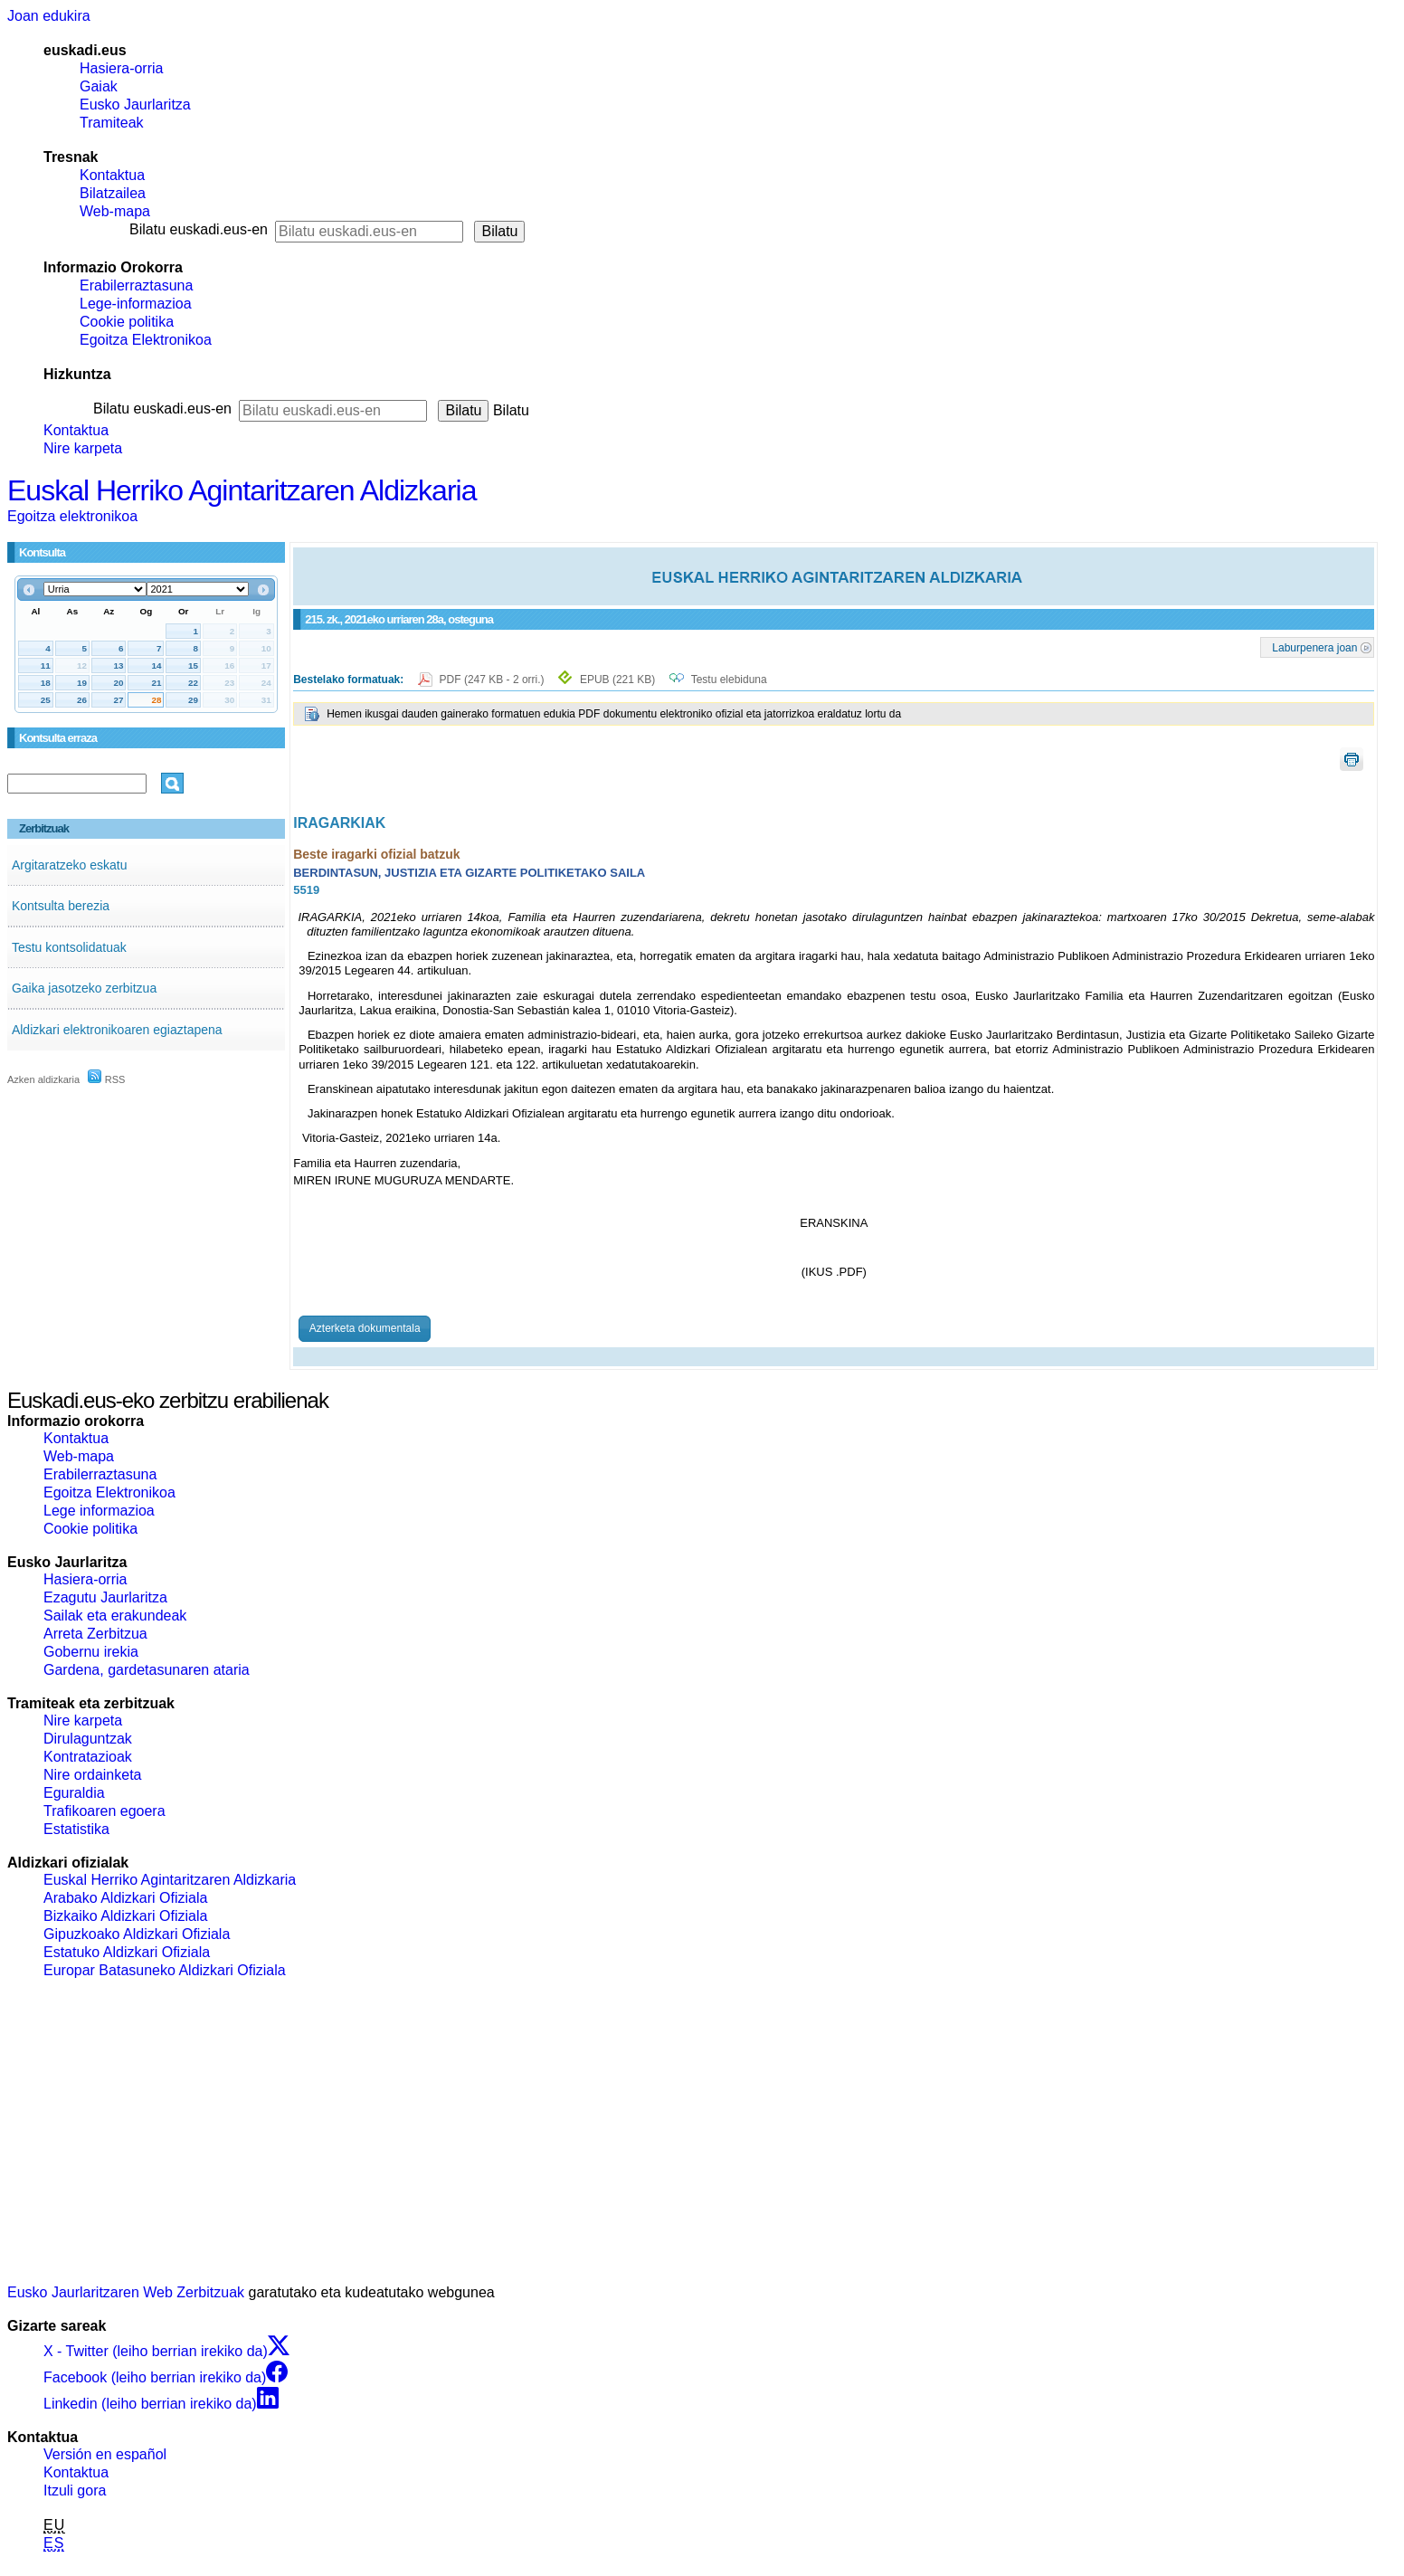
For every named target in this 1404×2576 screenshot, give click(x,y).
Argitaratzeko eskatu (70, 865)
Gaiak (99, 86)
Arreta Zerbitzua (95, 1633)
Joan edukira (48, 16)
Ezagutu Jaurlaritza (105, 1597)
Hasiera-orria (121, 68)
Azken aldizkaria (43, 1079)
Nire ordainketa (92, 1774)
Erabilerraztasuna (136, 285)
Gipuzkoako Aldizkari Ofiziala (136, 1934)
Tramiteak (112, 122)
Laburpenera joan (1314, 647)
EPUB (617, 679)
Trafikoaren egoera (104, 1811)
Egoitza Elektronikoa (146, 339)
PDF (493, 679)
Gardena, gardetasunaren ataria (146, 1670)
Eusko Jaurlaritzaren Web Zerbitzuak (125, 2292)
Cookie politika (127, 321)
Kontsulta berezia (60, 905)
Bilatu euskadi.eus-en (198, 229)
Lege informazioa (99, 1510)
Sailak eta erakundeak (114, 1615)
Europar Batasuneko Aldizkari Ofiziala (164, 1970)
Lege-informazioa (136, 303)
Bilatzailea (113, 193)
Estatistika (76, 1829)
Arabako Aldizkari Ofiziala (125, 1898)
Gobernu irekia (90, 1651)
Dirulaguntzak (87, 1738)
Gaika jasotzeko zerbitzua (84, 988)
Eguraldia (74, 1793)
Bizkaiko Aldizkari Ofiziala (125, 1916)
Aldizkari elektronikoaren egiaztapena (117, 1029)
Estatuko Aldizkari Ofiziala (126, 1952)
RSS (107, 1079)
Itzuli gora (74, 2490)
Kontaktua (112, 175)
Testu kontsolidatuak (69, 947)
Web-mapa (115, 211)
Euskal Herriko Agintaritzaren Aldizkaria (241, 490)
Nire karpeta (82, 448)
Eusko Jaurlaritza (135, 104)
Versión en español (104, 2454)
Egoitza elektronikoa (72, 516)
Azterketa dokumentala (365, 1328)
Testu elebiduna (729, 679)
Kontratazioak (87, 1756)
